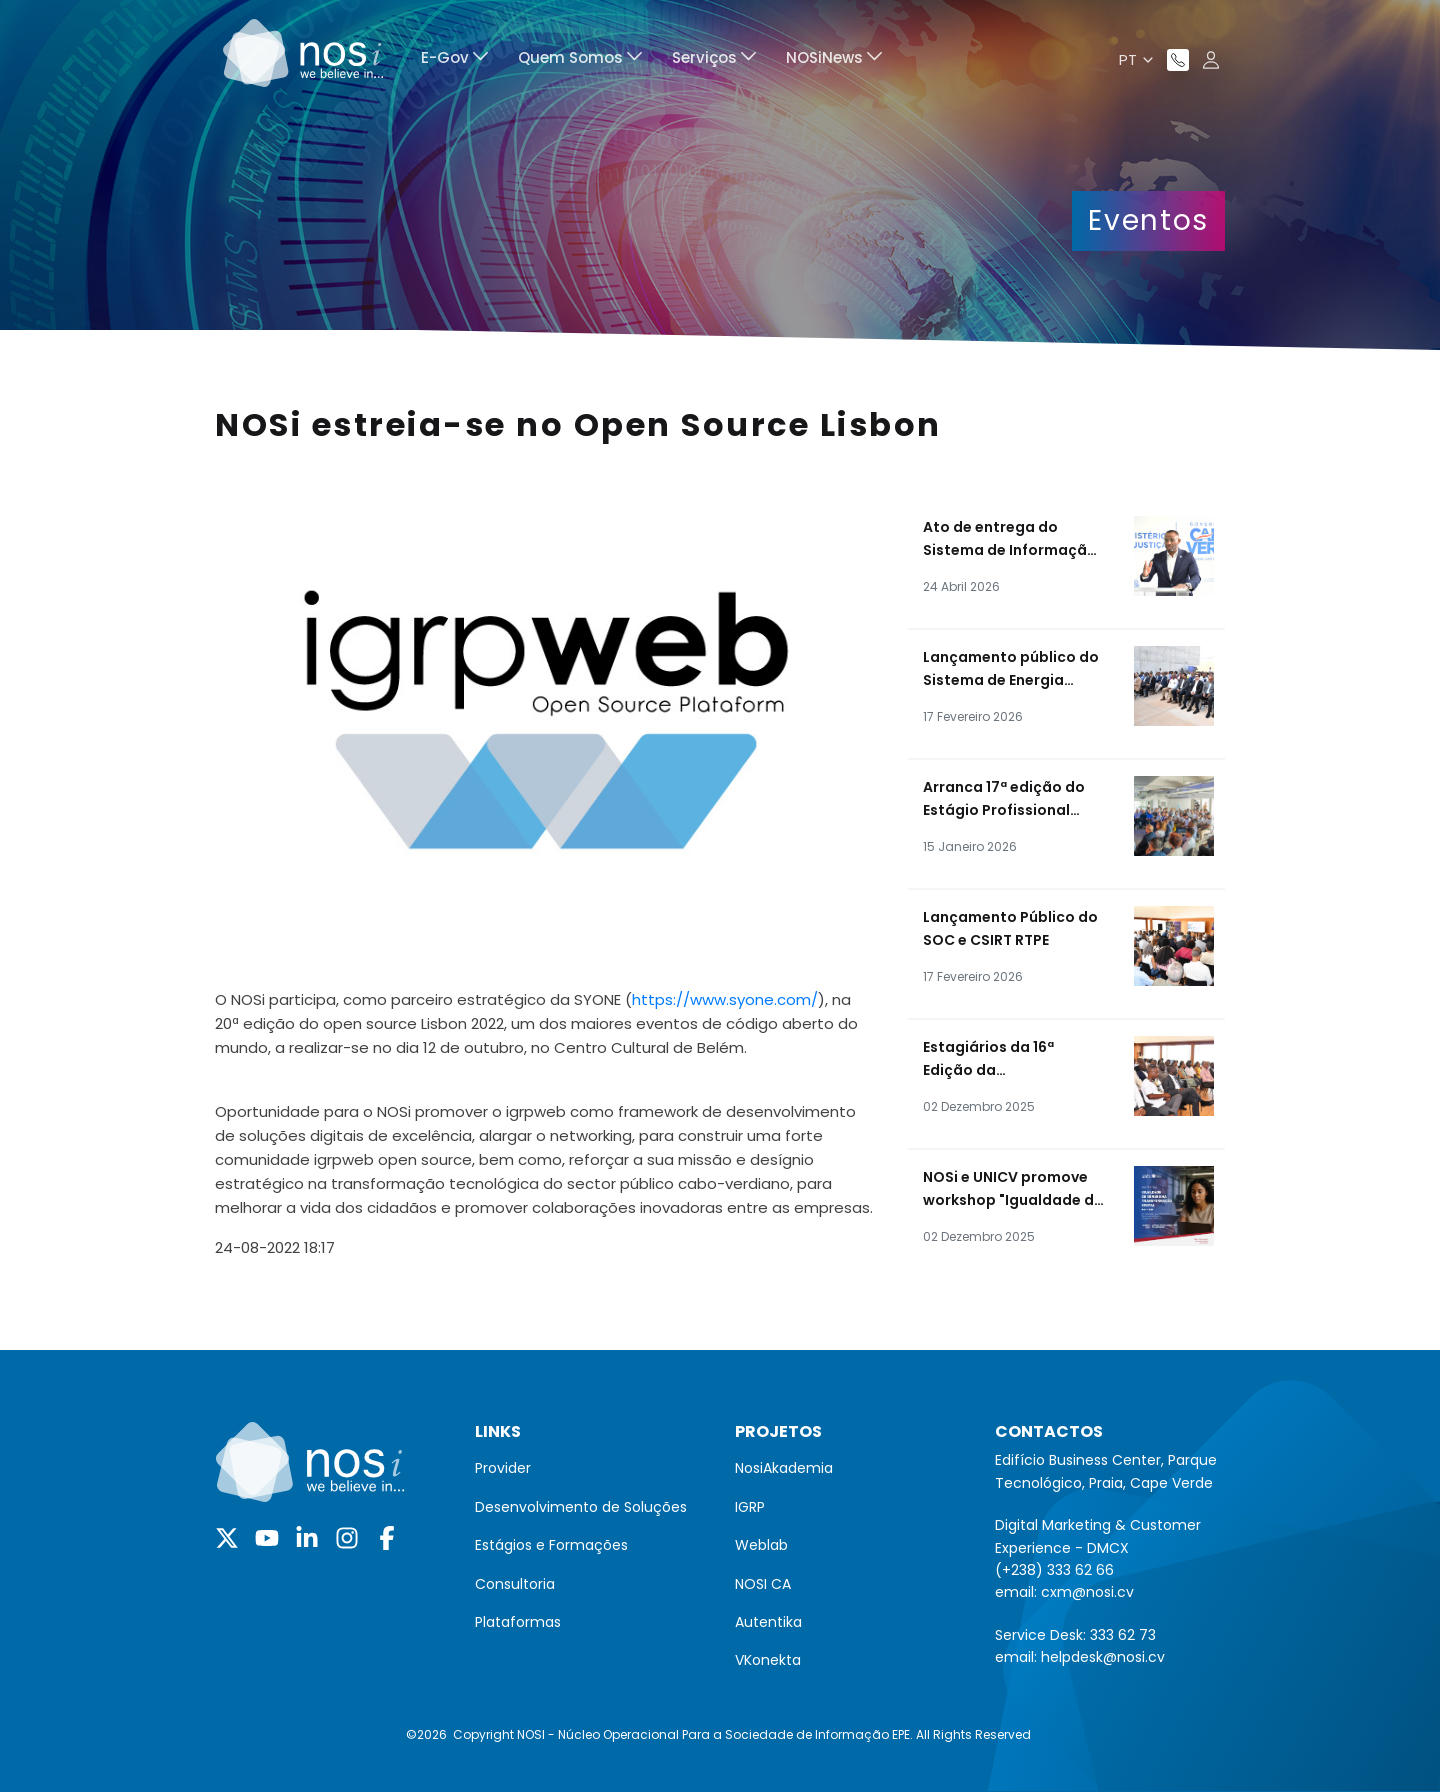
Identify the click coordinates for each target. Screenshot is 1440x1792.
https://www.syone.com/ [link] (725, 999)
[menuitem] (454, 60)
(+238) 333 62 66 (1054, 1570)
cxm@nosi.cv (1087, 1592)
